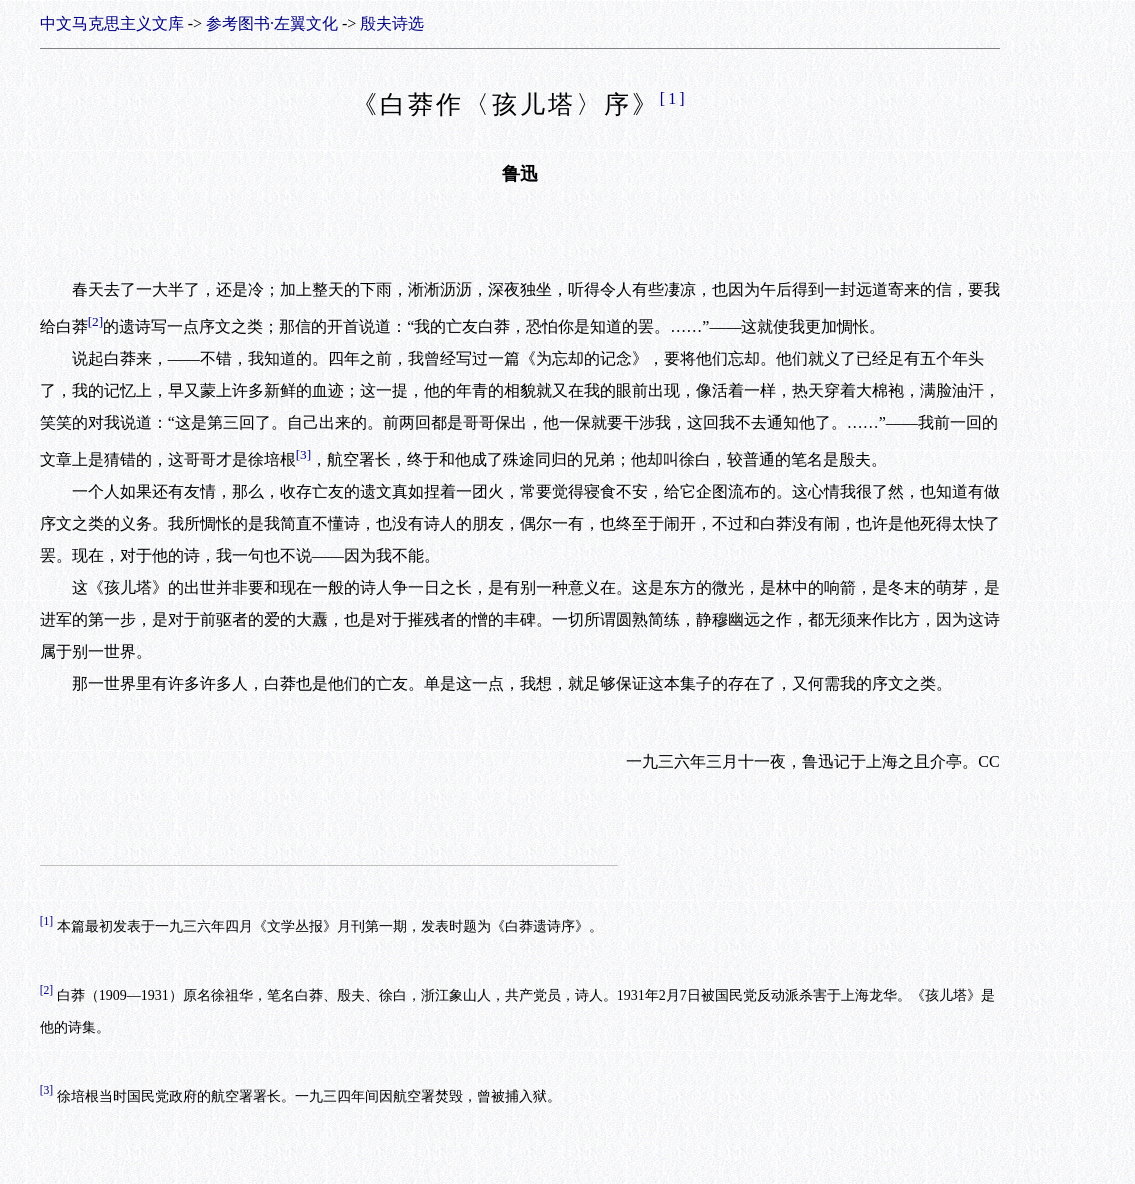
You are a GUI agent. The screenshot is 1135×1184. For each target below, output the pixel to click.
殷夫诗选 (392, 23)
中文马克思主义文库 (112, 23)
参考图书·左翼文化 (272, 23)
